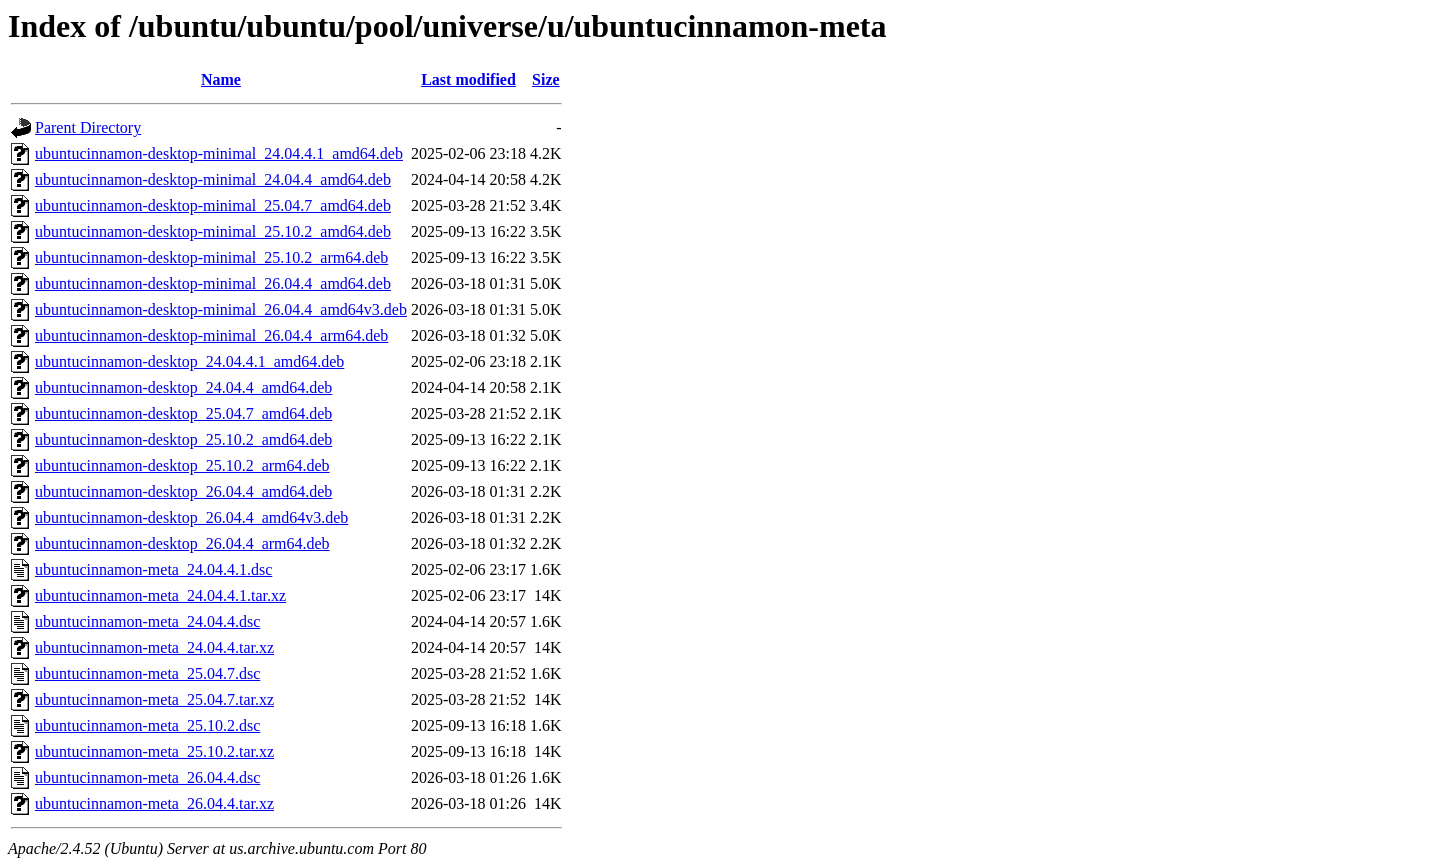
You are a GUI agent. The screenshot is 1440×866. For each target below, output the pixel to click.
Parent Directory (88, 127)
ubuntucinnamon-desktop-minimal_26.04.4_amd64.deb (213, 283)
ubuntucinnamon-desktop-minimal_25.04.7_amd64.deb (213, 205)
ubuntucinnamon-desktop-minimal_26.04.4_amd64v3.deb (221, 309)
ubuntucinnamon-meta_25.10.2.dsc (147, 725)
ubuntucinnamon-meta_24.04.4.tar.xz (154, 647)
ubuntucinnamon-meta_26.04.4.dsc (147, 777)
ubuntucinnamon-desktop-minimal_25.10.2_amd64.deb (213, 231)
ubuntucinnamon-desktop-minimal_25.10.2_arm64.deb (211, 257)
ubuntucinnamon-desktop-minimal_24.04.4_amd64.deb (213, 179)
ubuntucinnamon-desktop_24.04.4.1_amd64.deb (189, 361)
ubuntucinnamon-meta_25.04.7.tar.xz (154, 699)
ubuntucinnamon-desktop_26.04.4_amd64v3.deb (191, 517)
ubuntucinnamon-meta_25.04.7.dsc (147, 673)
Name (221, 79)
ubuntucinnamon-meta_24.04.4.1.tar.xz (160, 595)
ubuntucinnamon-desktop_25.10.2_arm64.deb (182, 465)
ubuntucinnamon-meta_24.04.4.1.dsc (153, 569)
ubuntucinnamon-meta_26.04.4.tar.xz (154, 803)
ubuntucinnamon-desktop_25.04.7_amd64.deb (183, 413)
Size (546, 79)
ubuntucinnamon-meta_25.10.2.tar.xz (154, 751)
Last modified (468, 79)
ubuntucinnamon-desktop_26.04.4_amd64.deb (183, 491)
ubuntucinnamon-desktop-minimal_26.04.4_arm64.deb (211, 335)
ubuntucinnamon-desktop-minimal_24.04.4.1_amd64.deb (219, 153)
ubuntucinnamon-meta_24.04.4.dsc (147, 621)
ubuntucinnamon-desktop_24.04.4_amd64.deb (183, 387)
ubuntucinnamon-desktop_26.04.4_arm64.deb (182, 543)
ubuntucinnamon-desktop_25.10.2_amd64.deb (183, 439)
